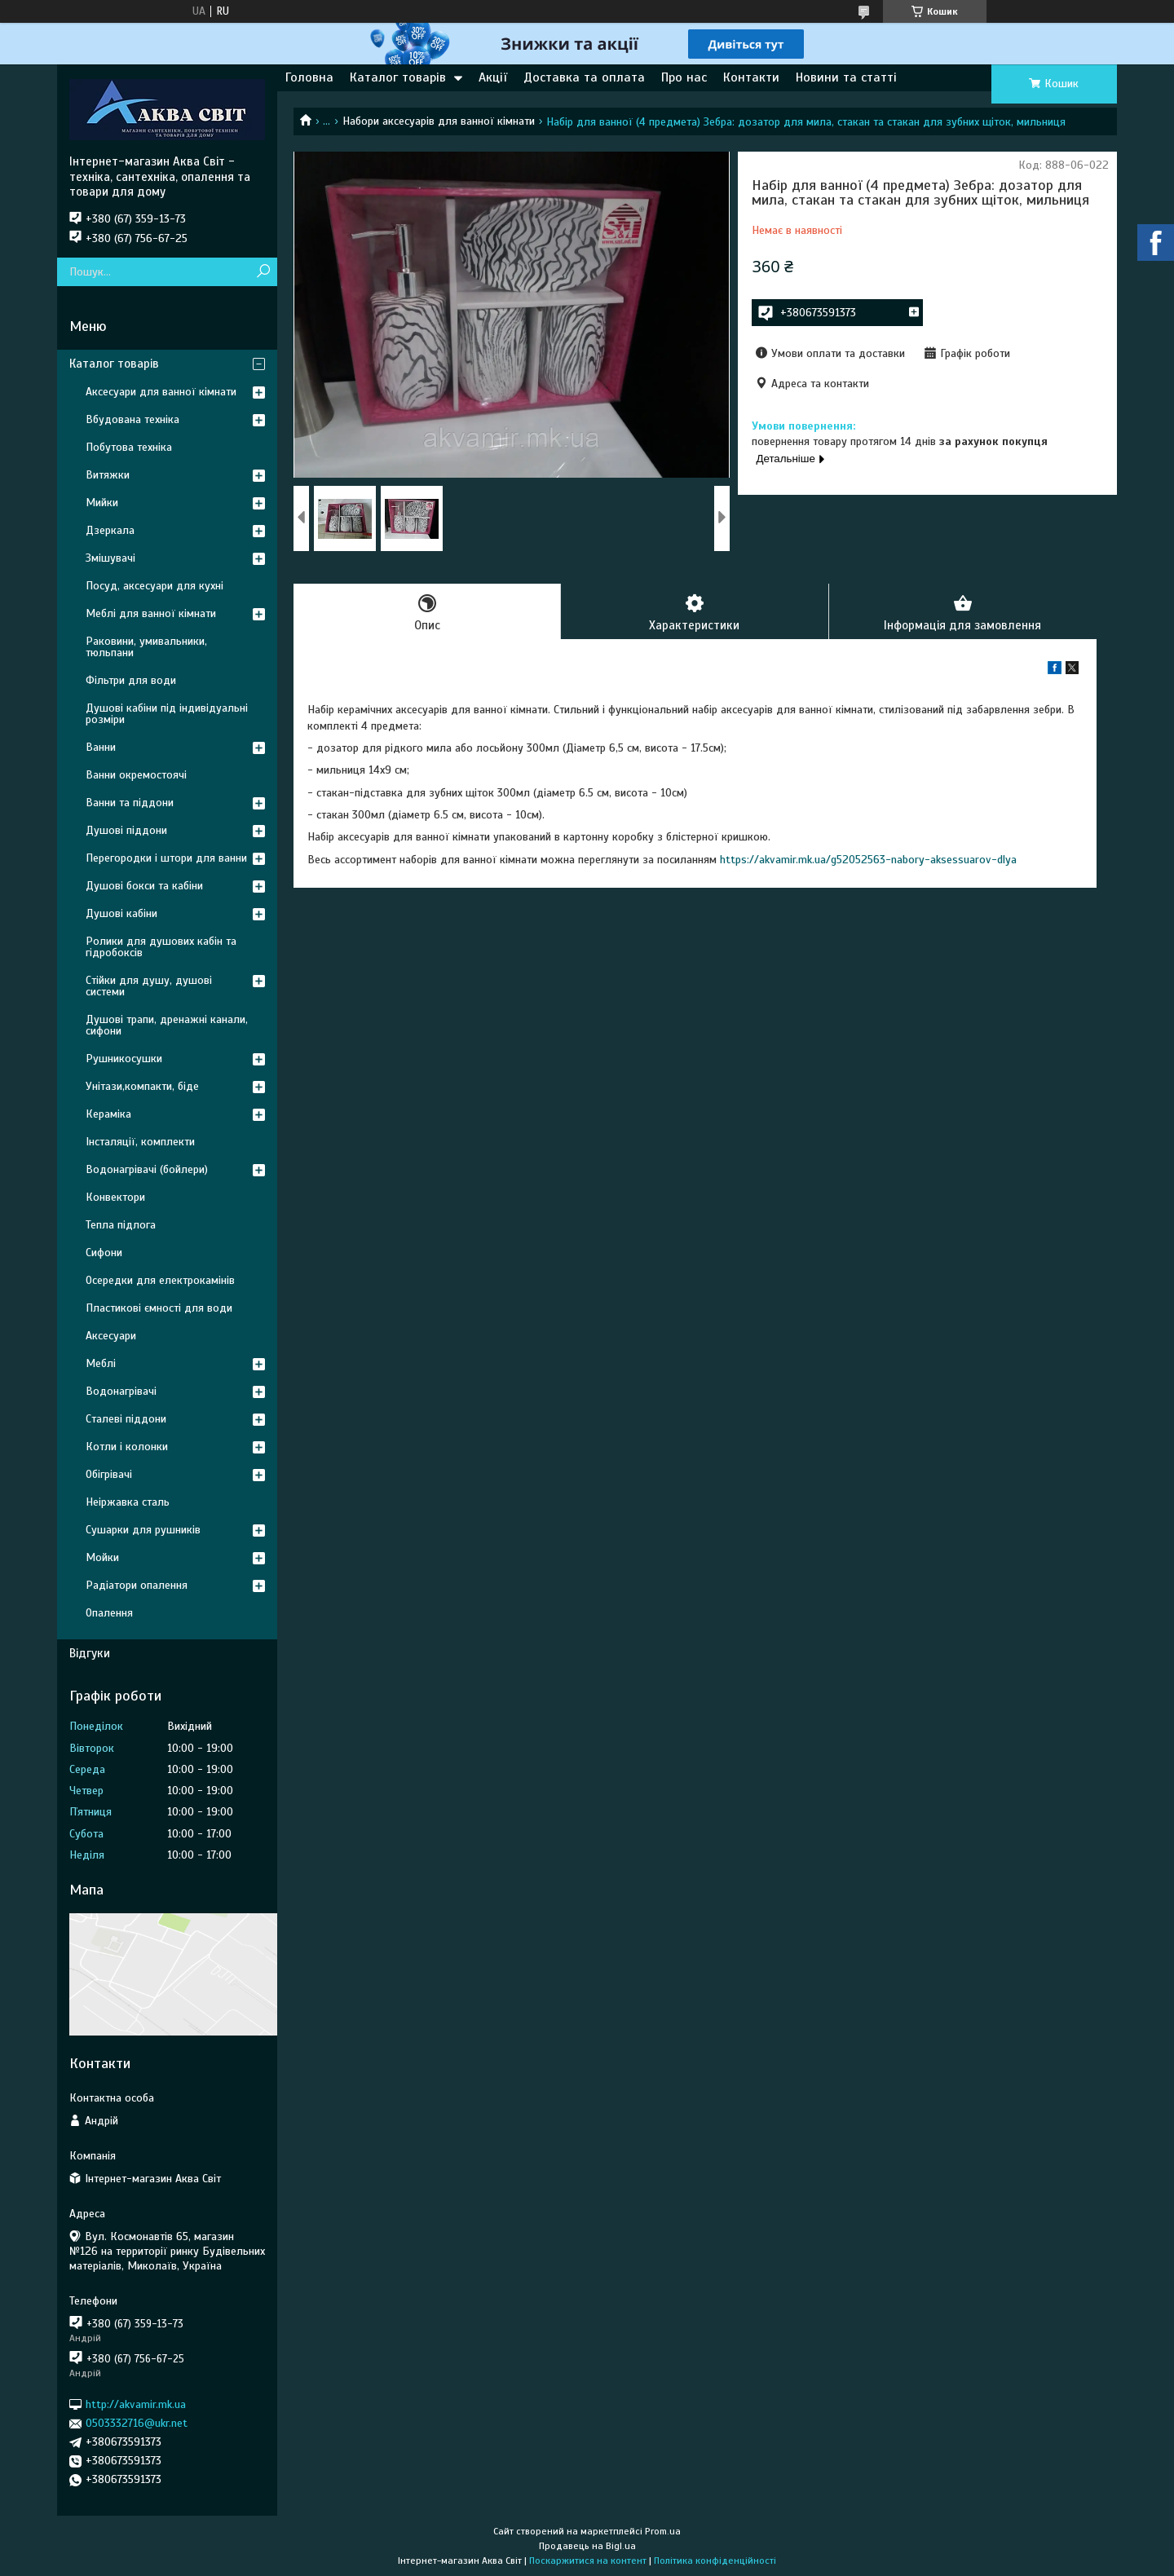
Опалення (109, 1613)
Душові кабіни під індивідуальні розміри (167, 713)
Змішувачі (110, 558)
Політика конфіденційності (715, 2560)
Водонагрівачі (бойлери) (147, 1169)
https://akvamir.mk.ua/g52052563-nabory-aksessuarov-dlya (868, 860)
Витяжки (108, 475)
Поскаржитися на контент (588, 2560)
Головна (309, 77)
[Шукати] (263, 272)
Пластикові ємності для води (159, 1308)
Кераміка (108, 1114)
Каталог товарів (398, 77)
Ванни (101, 747)
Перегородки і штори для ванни (166, 858)
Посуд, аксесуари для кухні (154, 586)
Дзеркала (110, 530)
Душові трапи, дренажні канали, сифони (167, 1025)
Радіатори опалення (137, 1585)
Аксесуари (111, 1336)
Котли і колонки (127, 1446)
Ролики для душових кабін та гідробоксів (161, 946)
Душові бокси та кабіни (144, 886)
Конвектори (115, 1197)
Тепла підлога (121, 1225)
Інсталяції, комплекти (140, 1142)
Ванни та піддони (130, 802)
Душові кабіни (121, 913)
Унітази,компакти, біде (142, 1086)
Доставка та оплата (584, 77)
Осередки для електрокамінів (160, 1280)
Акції (493, 77)
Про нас (684, 77)
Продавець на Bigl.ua (587, 2546)
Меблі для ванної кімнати (151, 613)
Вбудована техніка (132, 419)
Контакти (751, 77)
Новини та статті (846, 77)
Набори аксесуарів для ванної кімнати (438, 121)
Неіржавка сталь (128, 1502)
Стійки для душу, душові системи (149, 986)
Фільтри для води (131, 680)
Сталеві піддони (126, 1419)
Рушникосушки (124, 1058)
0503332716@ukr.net (137, 2423)
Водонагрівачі (121, 1391)
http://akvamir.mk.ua (136, 2404)
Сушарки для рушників (143, 1530)
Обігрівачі (109, 1474)
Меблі (101, 1363)
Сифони (104, 1252)
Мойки (102, 1557)
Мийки (102, 502)
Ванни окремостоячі (136, 775)
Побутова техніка (129, 447)
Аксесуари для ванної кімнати (161, 392)
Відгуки (89, 1653)
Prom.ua (663, 2531)
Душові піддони (126, 830)
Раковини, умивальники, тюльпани (146, 646)
